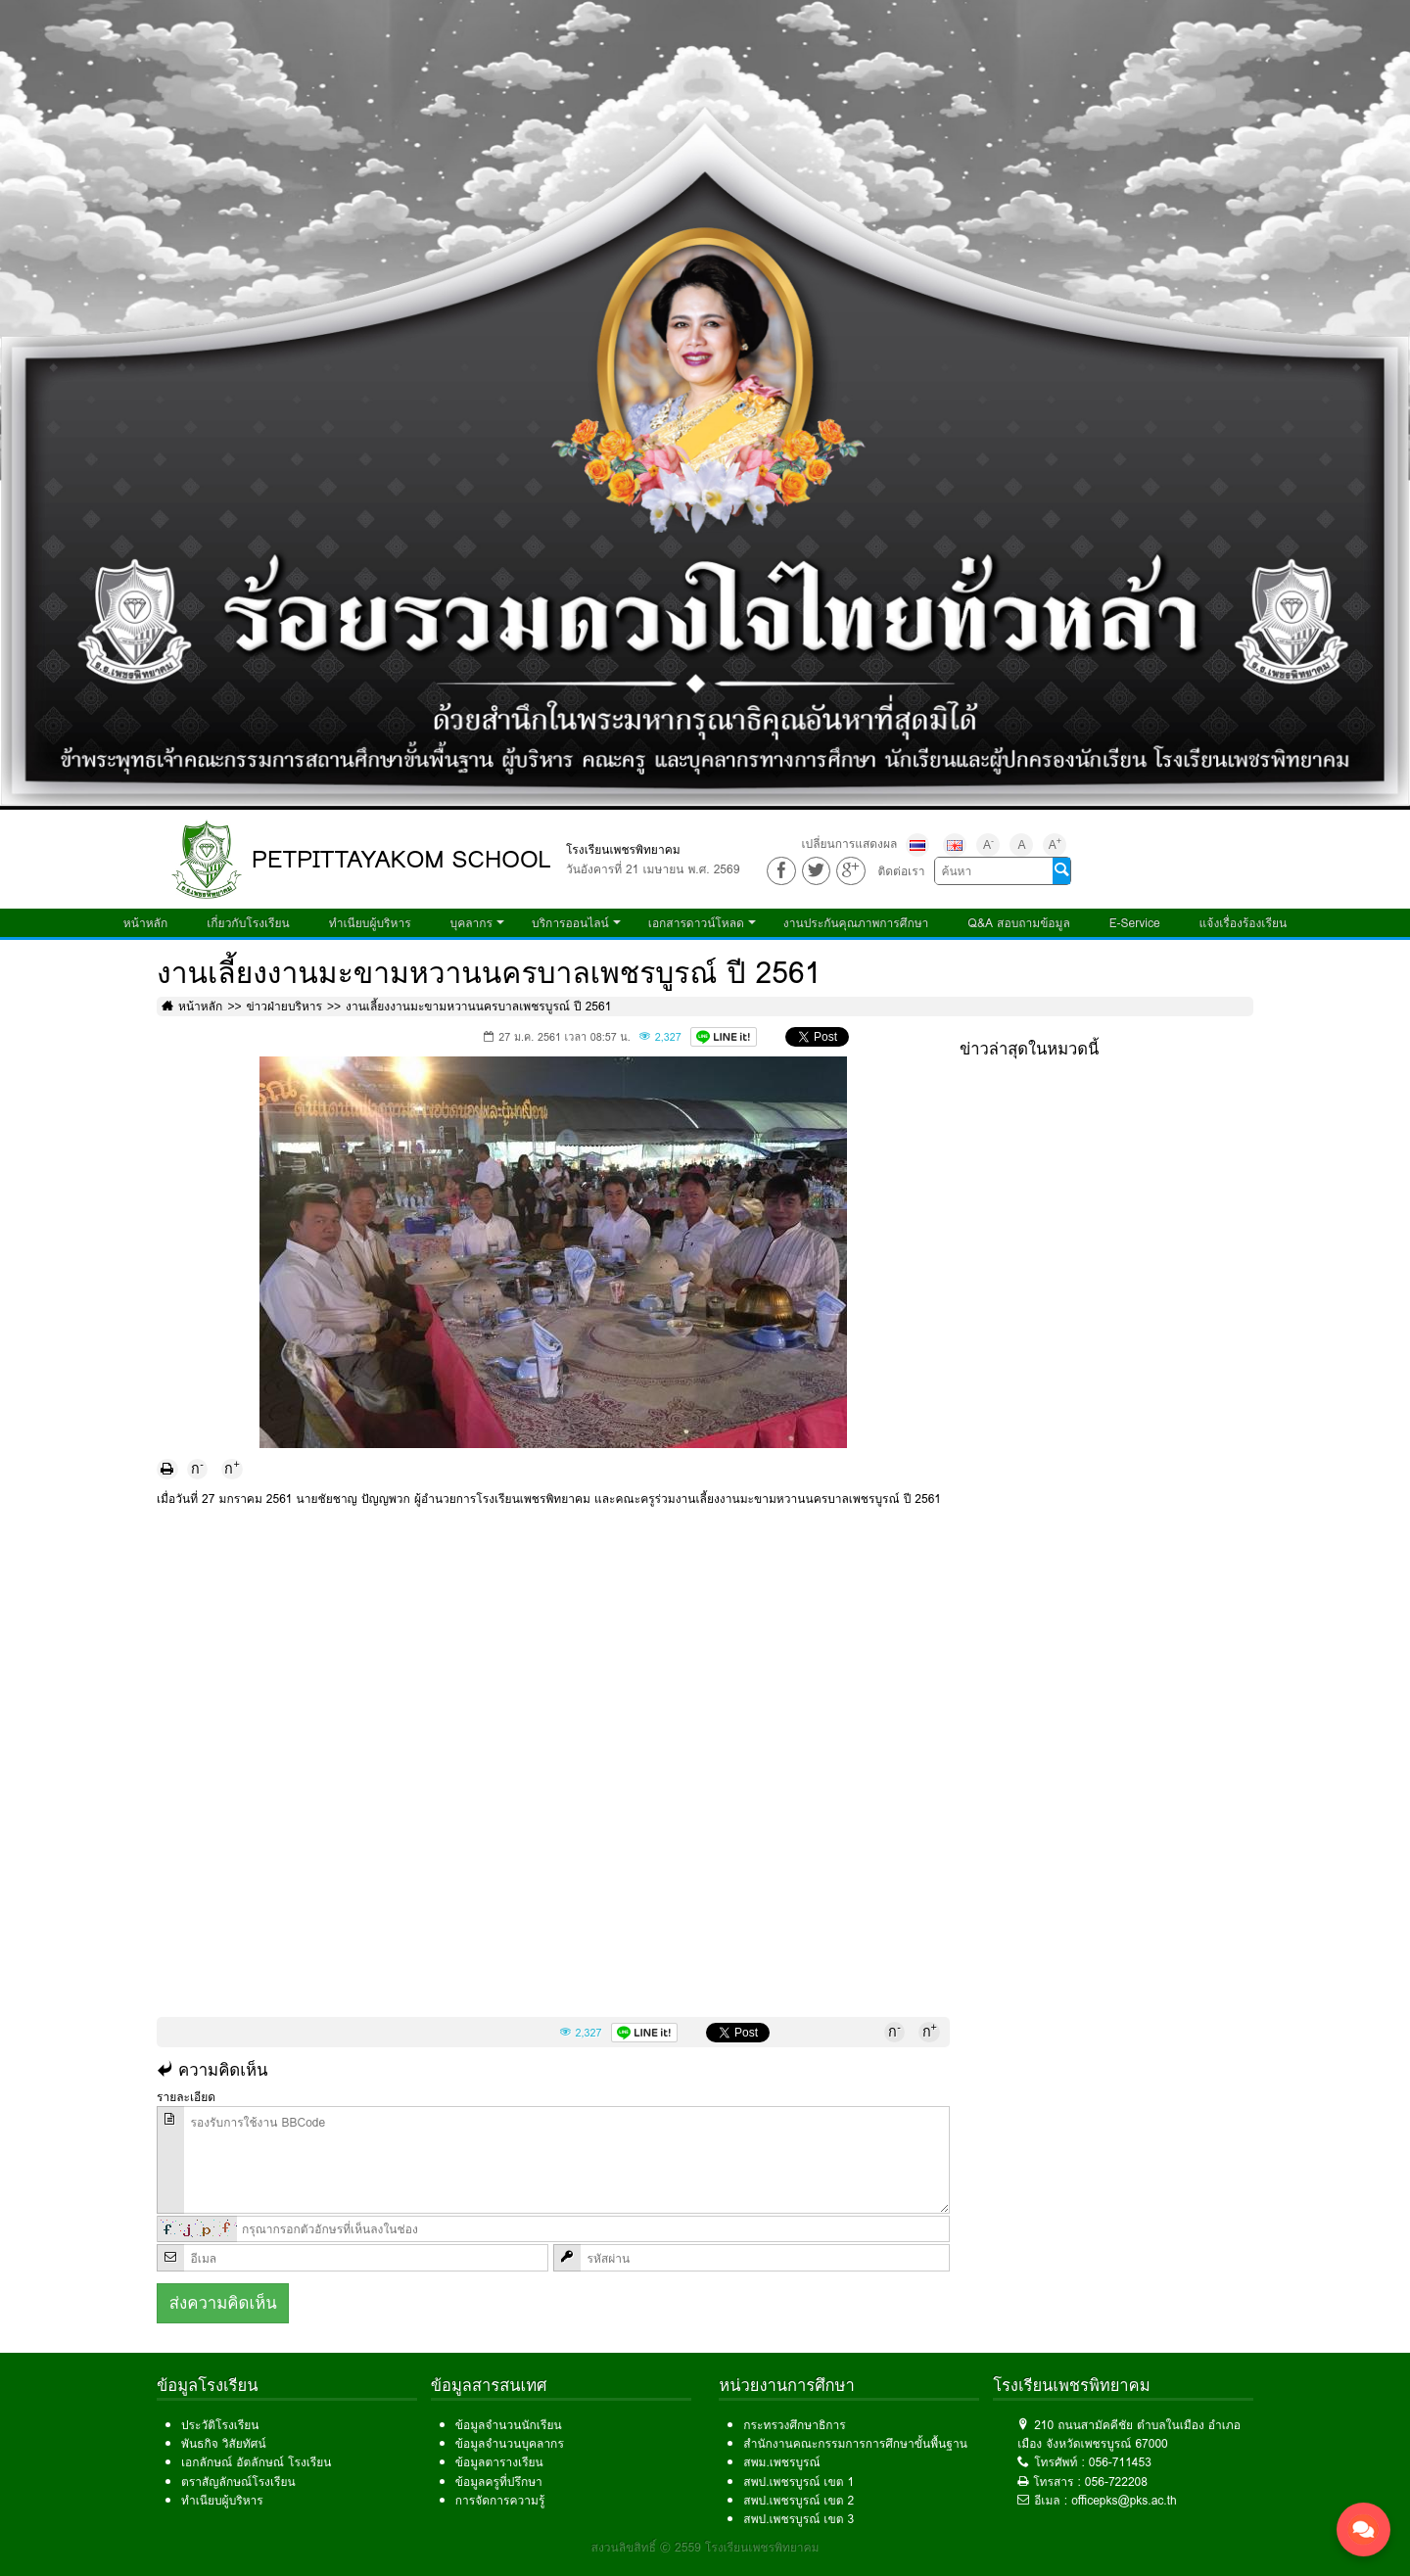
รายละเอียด (186, 2096)
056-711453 (1120, 2462)
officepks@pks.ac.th (1124, 2500)
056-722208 (1116, 2481)
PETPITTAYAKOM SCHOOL (401, 859)
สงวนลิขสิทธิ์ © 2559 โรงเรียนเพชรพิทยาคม (705, 2547)
